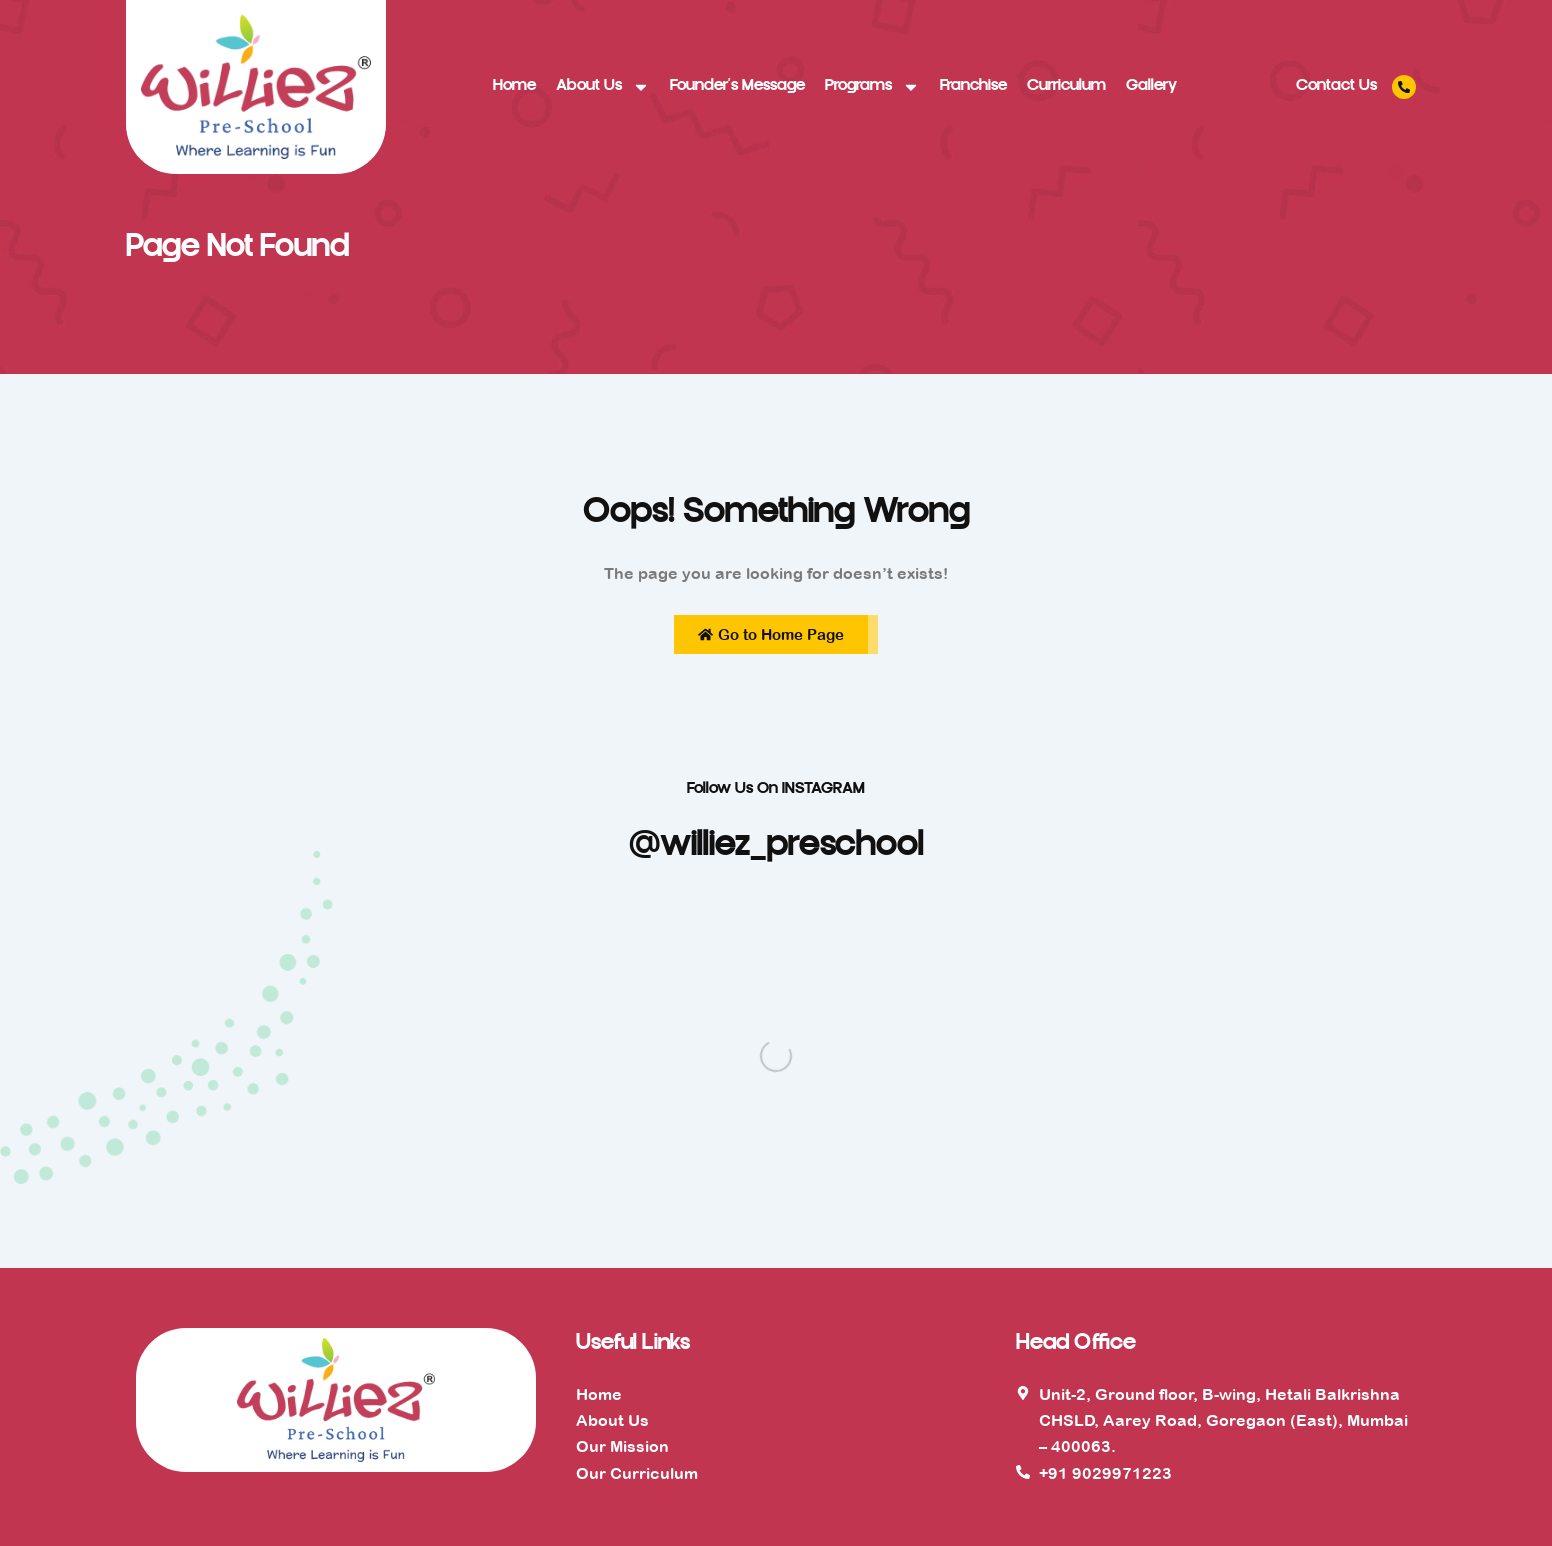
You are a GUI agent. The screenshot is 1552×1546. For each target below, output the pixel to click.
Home (514, 86)
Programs (872, 87)
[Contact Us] (1404, 87)
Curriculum (1066, 86)
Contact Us (1336, 86)
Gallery (1151, 86)
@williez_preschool (776, 847)
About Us (603, 87)
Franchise (973, 86)
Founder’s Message (737, 86)
